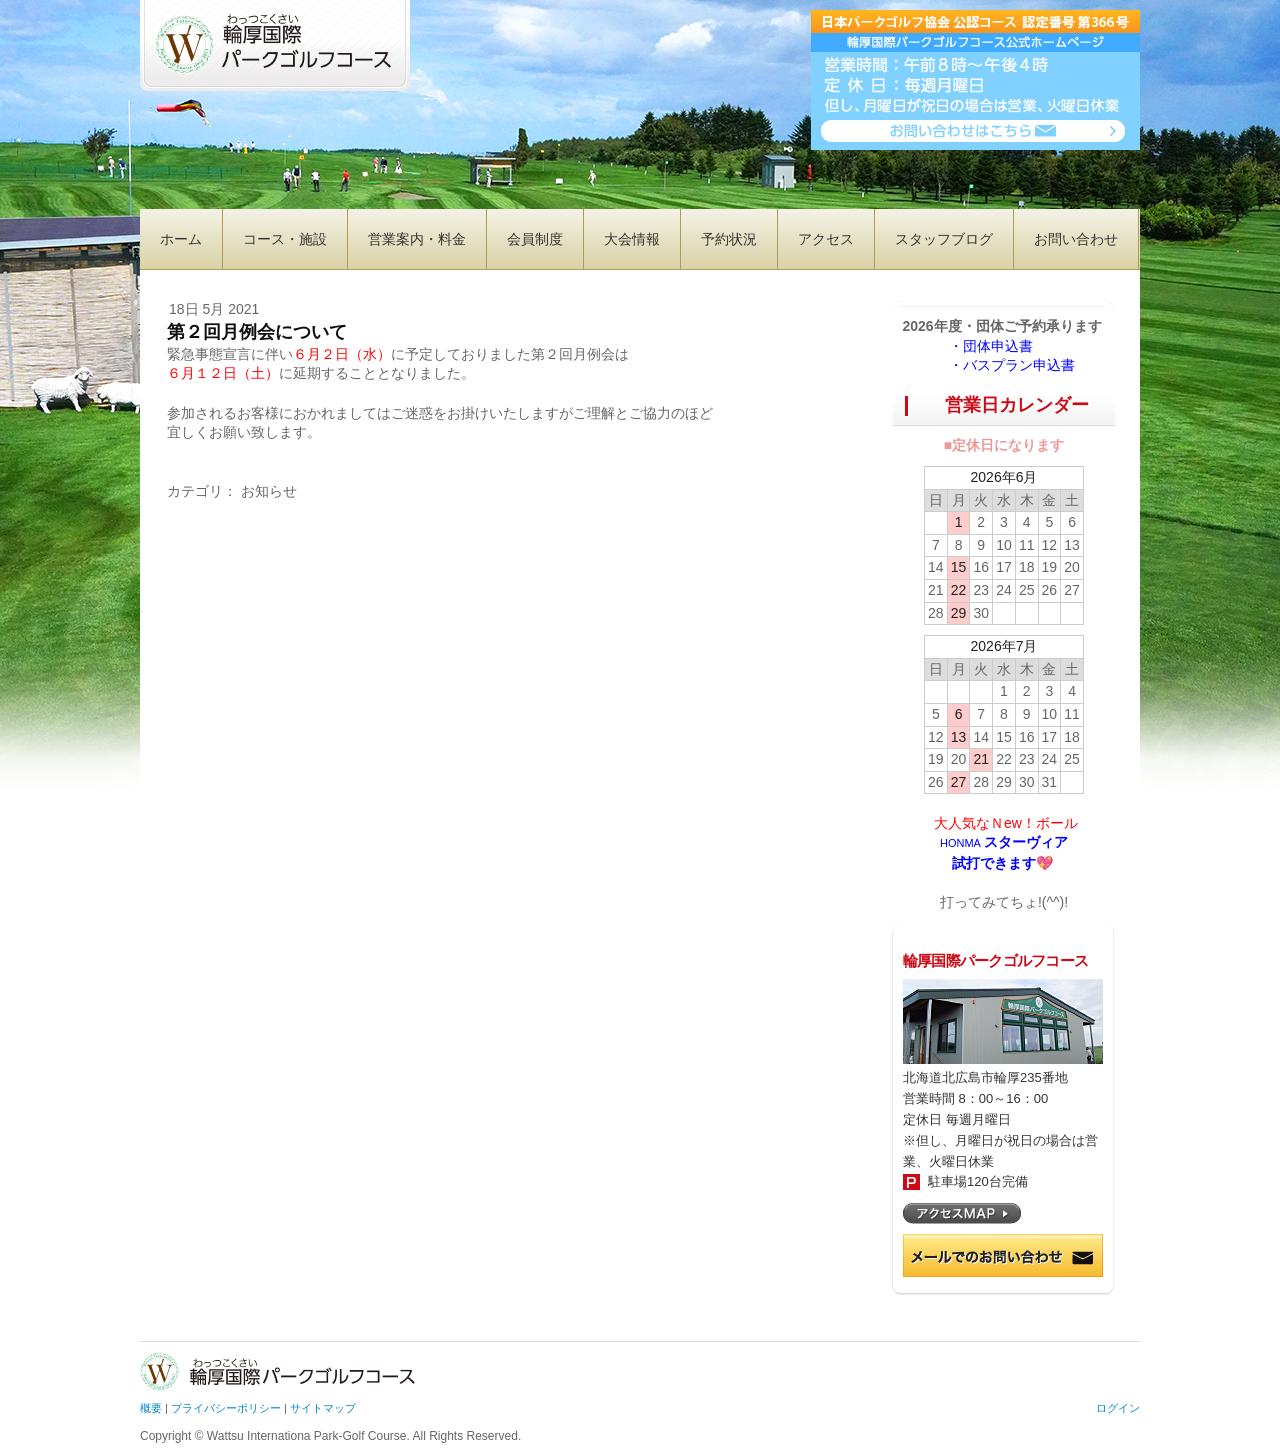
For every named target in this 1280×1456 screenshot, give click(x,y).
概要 (151, 1408)
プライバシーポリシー (226, 1408)
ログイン (1118, 1408)
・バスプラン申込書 (1012, 365)
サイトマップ (323, 1408)
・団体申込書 (998, 346)
